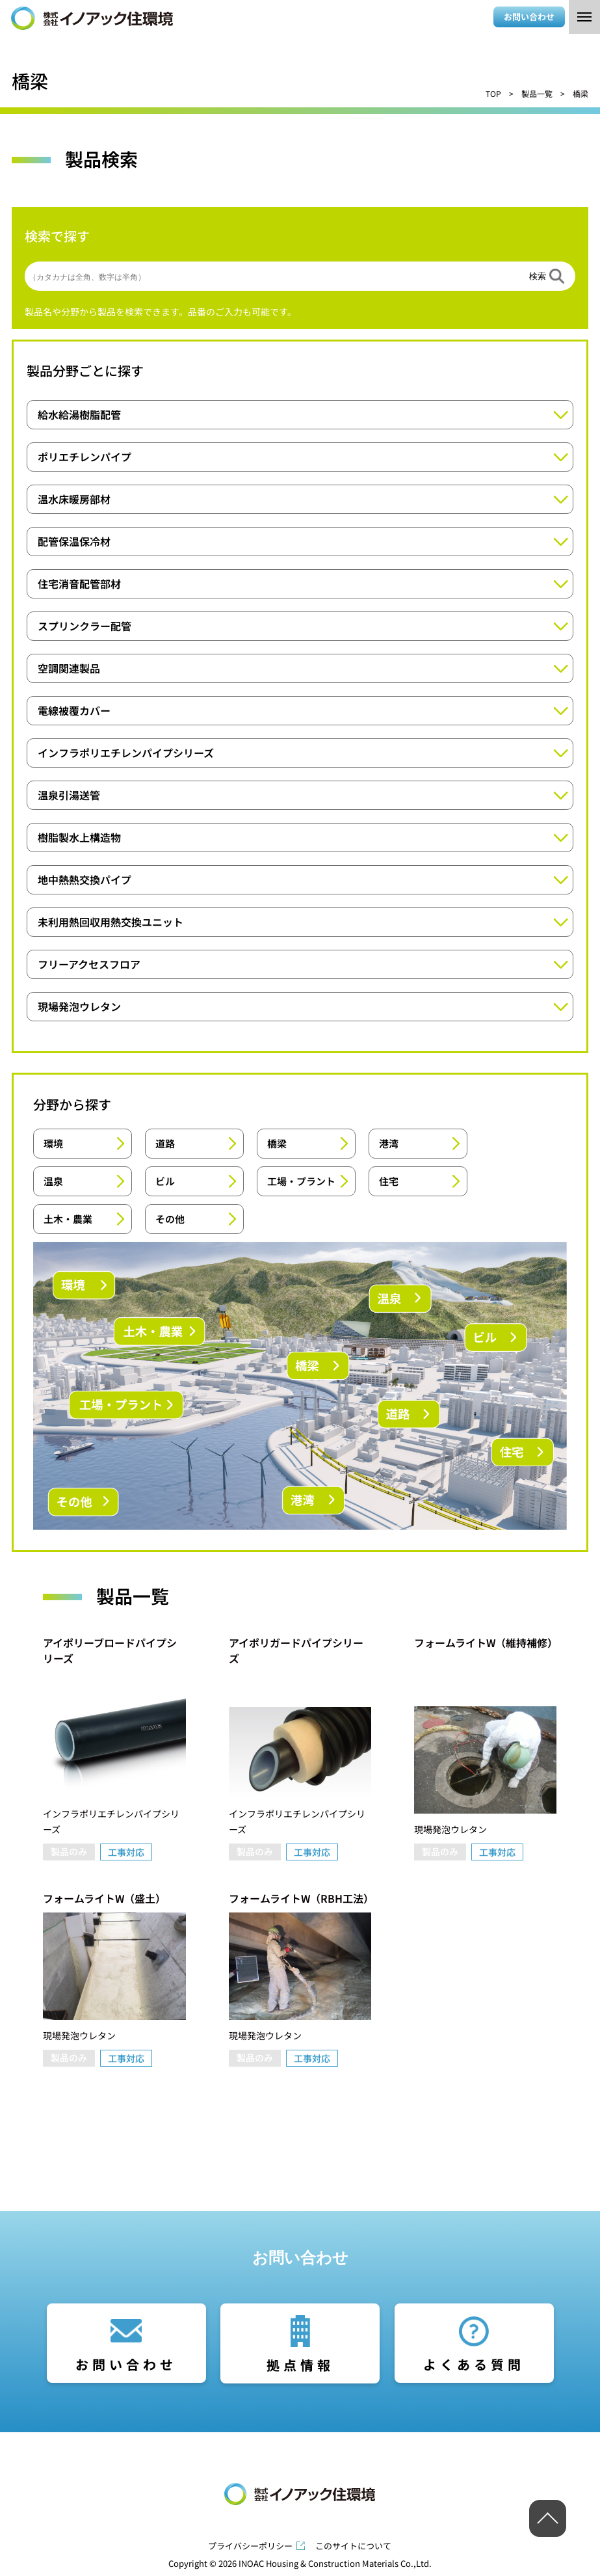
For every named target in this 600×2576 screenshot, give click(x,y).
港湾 (388, 1143)
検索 (537, 276)
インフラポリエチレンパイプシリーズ (126, 752)
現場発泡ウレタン (79, 1006)
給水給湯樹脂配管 (79, 414)
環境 (53, 1143)
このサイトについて (353, 2546)
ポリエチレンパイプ (84, 456)
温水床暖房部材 (74, 499)
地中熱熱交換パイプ (84, 879)
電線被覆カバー (74, 710)
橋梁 (277, 1143)
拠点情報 (300, 2364)
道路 (165, 1143)
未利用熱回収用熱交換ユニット (110, 922)
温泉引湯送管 (69, 795)
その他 (170, 1219)
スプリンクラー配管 (84, 626)
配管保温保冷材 (74, 541)
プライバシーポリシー (250, 2546)
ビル (165, 1181)
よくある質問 (474, 2364)
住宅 (388, 1181)
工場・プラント (301, 1181)
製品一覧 (537, 93)
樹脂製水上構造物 (79, 837)
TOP (493, 93)
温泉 (53, 1181)
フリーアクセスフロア (89, 964)
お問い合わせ (529, 16)
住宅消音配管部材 (79, 583)
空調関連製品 (69, 668)
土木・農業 (68, 1219)
